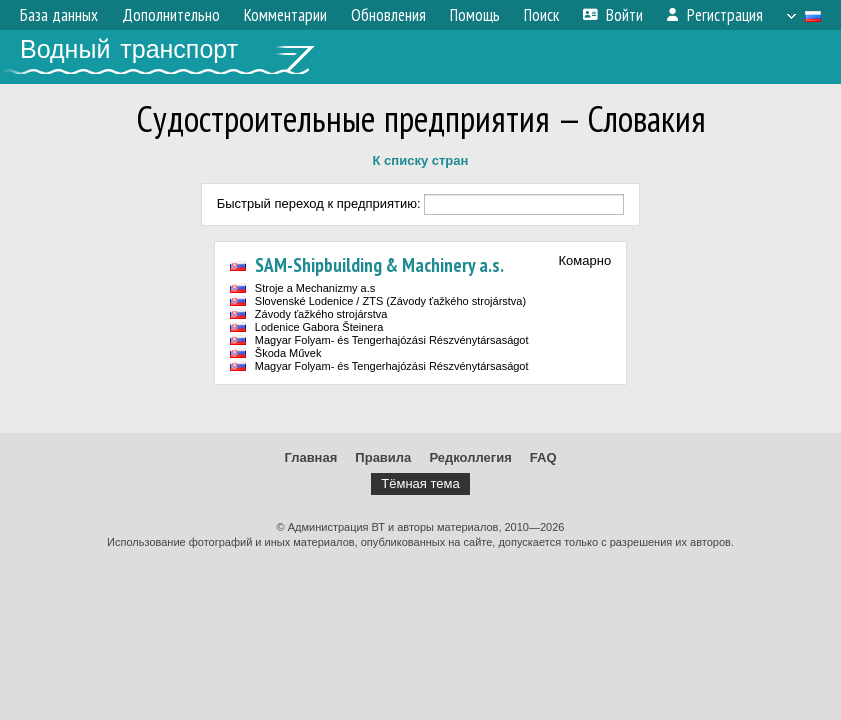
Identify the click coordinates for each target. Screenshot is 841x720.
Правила (383, 457)
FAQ (543, 457)
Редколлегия (470, 457)
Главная (310, 457)
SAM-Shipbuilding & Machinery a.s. (379, 265)
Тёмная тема (420, 483)
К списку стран (421, 160)
